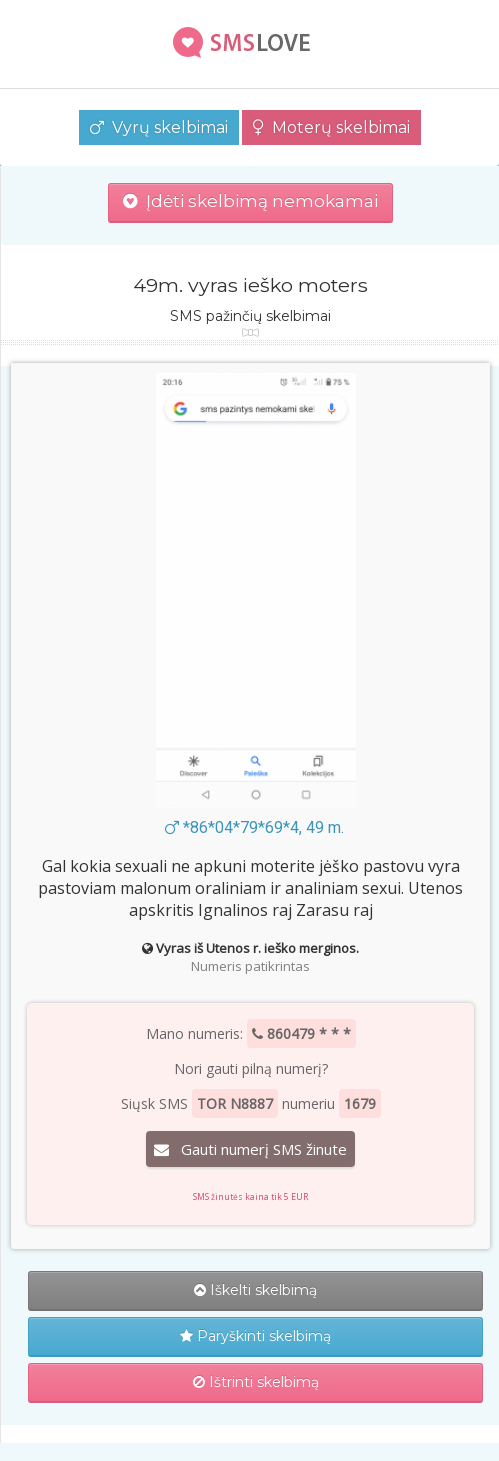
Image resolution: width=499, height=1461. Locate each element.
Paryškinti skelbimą (255, 1336)
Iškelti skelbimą (255, 1290)
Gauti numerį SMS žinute (250, 1149)
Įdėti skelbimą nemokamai (250, 201)
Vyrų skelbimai (159, 127)
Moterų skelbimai (331, 127)
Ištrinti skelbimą (256, 1382)
